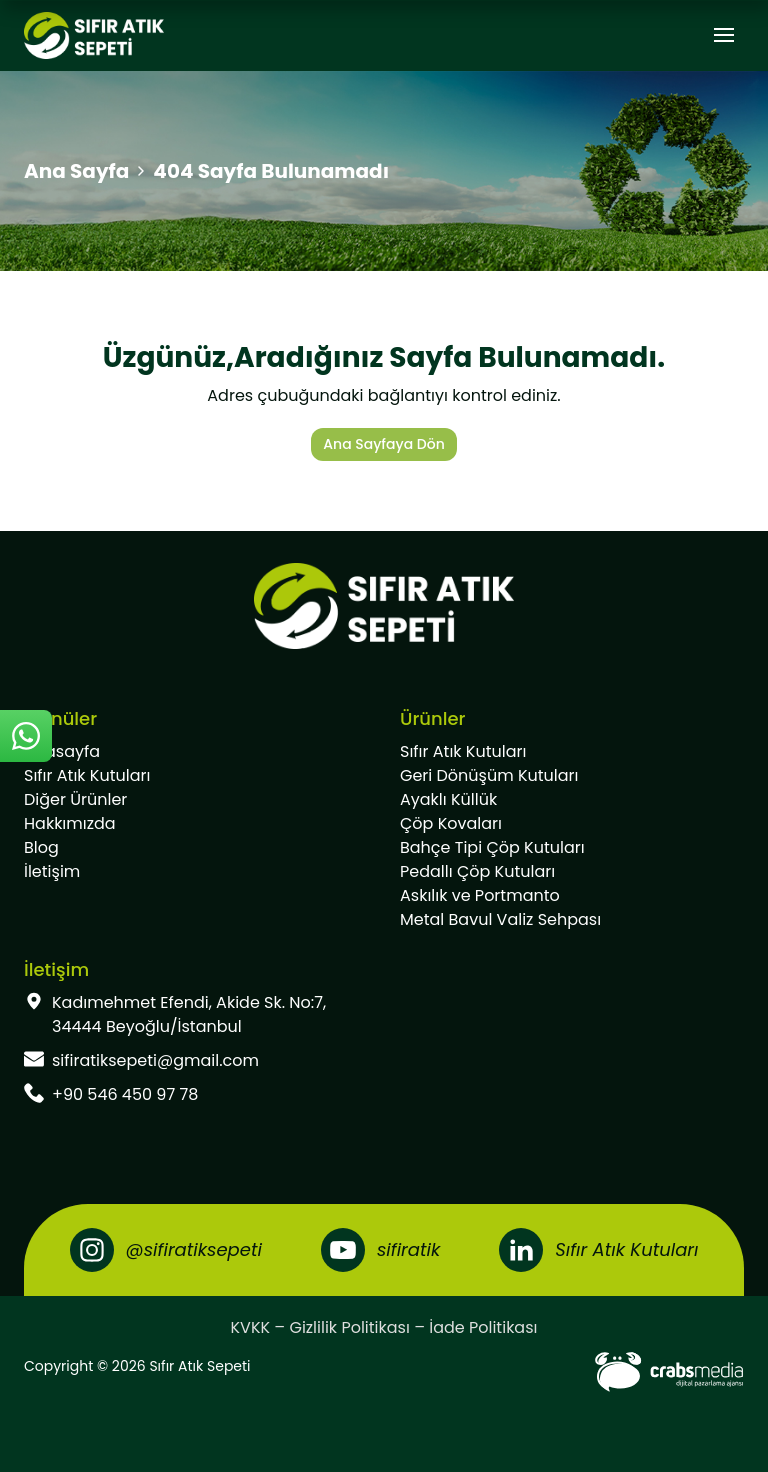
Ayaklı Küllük (448, 799)
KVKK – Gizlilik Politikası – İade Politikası (384, 1327)
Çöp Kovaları (451, 823)
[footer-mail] (196, 1061)
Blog (41, 847)
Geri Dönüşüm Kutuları (489, 775)
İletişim (52, 871)
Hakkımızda (70, 823)
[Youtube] (380, 1250)
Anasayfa (62, 751)
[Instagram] (166, 1250)
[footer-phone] (196, 1095)
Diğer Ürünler (75, 799)
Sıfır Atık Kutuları (87, 775)
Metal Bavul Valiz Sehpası (500, 919)
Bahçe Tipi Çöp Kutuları (492, 847)
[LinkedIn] (598, 1250)
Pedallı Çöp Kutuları (477, 871)
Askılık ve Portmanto (480, 895)
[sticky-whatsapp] (26, 736)
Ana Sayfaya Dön (383, 444)
